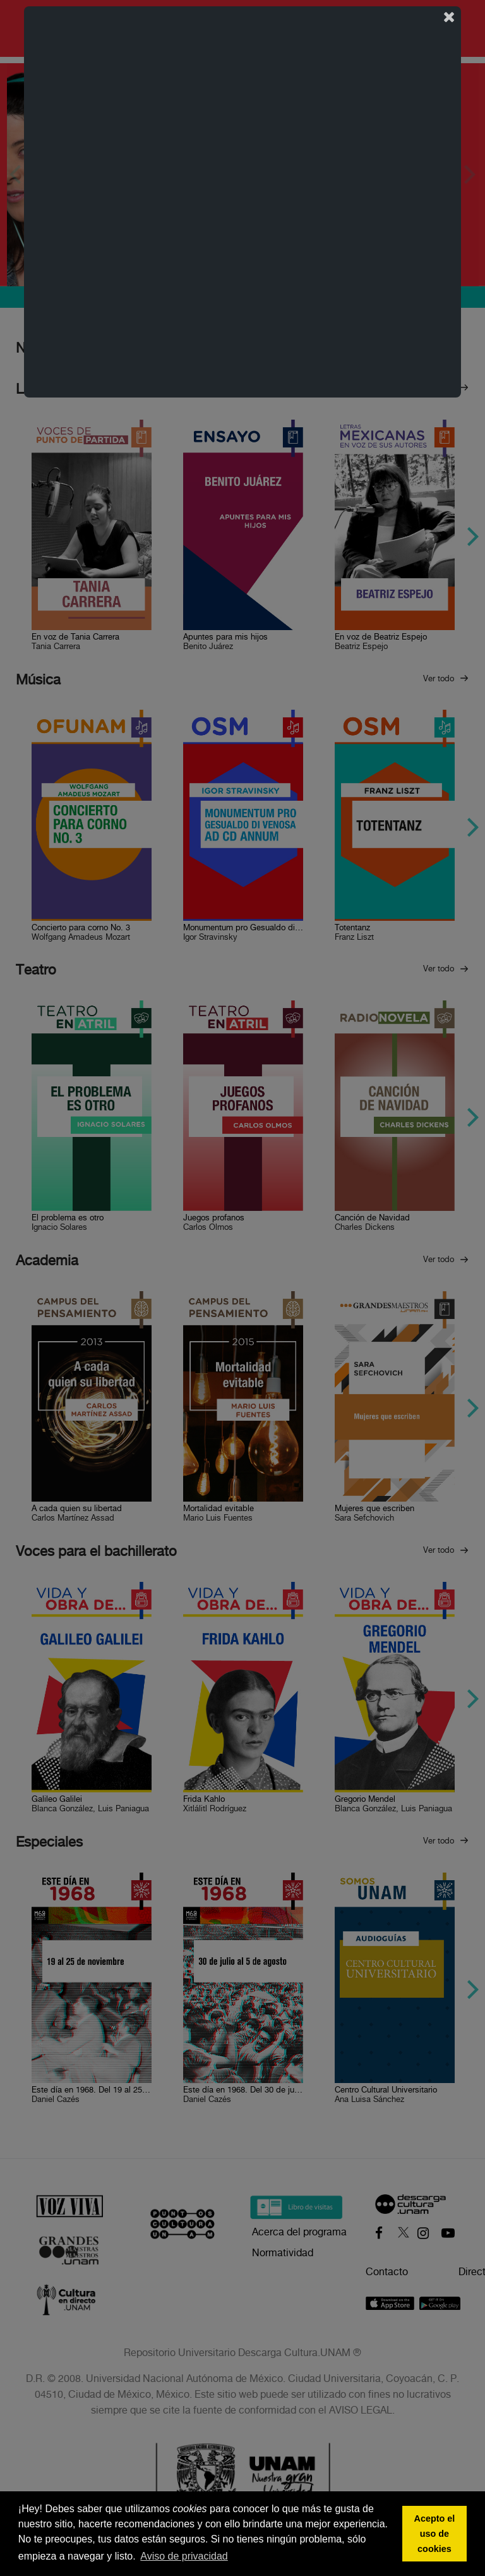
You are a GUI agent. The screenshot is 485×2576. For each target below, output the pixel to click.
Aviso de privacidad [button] (183, 2556)
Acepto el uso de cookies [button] (434, 2533)
